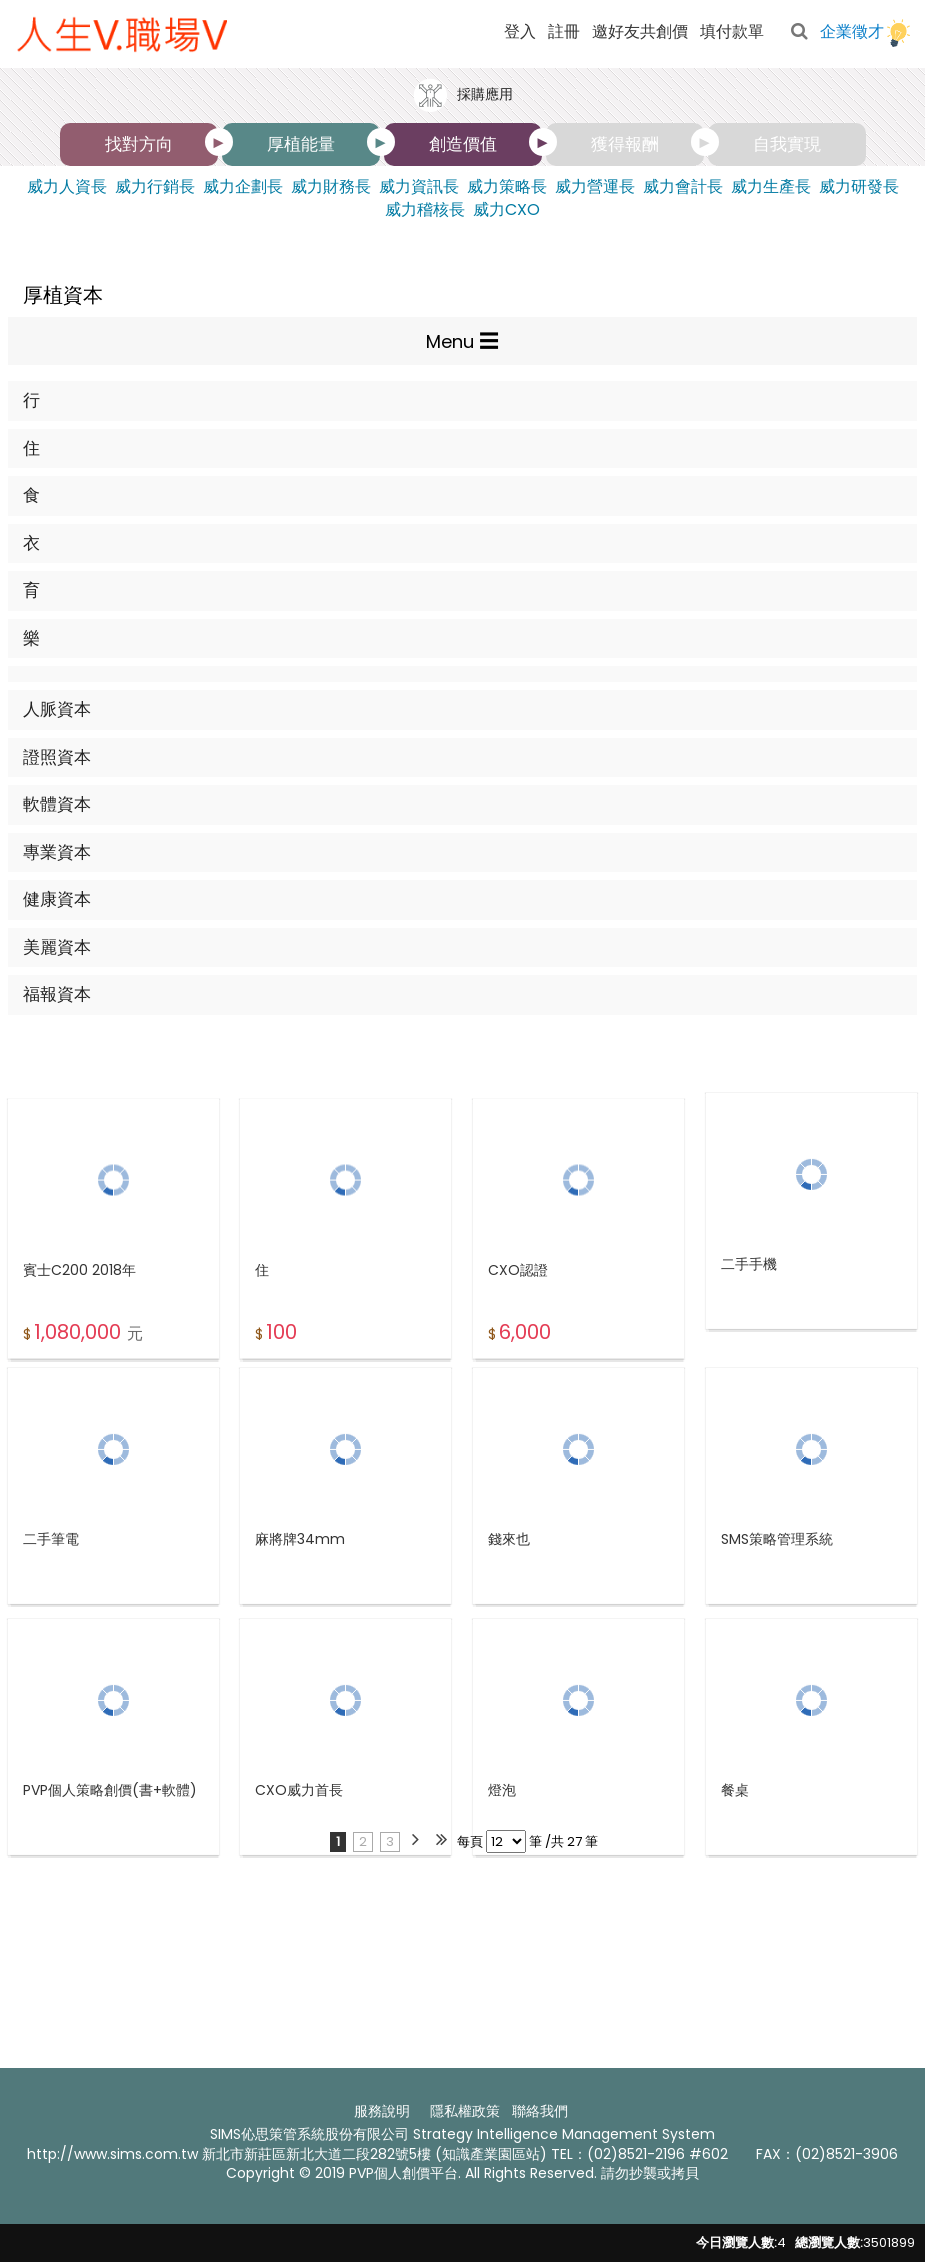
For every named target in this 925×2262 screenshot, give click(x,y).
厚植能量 (301, 144)
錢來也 (509, 1598)
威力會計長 (683, 187)
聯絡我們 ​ (542, 2111)
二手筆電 (51, 1598)
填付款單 (732, 32)
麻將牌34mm (300, 1598)
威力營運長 (595, 187)
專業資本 (57, 852)
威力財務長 (331, 187)
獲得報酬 (625, 144)
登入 (520, 32)
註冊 (564, 32)
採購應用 (463, 95)
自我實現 (787, 144)
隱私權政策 (465, 2111)
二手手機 (749, 1324)
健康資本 (57, 899)
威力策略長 (507, 187)
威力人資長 (67, 187)
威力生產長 (771, 187)
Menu (450, 341)
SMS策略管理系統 (777, 1598)
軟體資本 (57, 804)
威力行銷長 (155, 187)
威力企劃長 (243, 187)
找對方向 (139, 144)
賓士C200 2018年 (79, 1335)
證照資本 (57, 757)
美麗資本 (57, 947)
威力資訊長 (419, 187)
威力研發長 (859, 187)
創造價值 (463, 144)
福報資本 (57, 994)
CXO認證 (518, 1335)
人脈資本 (57, 709)
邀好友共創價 (640, 32)
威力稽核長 (425, 210)
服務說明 (382, 2111)
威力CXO (506, 210)
